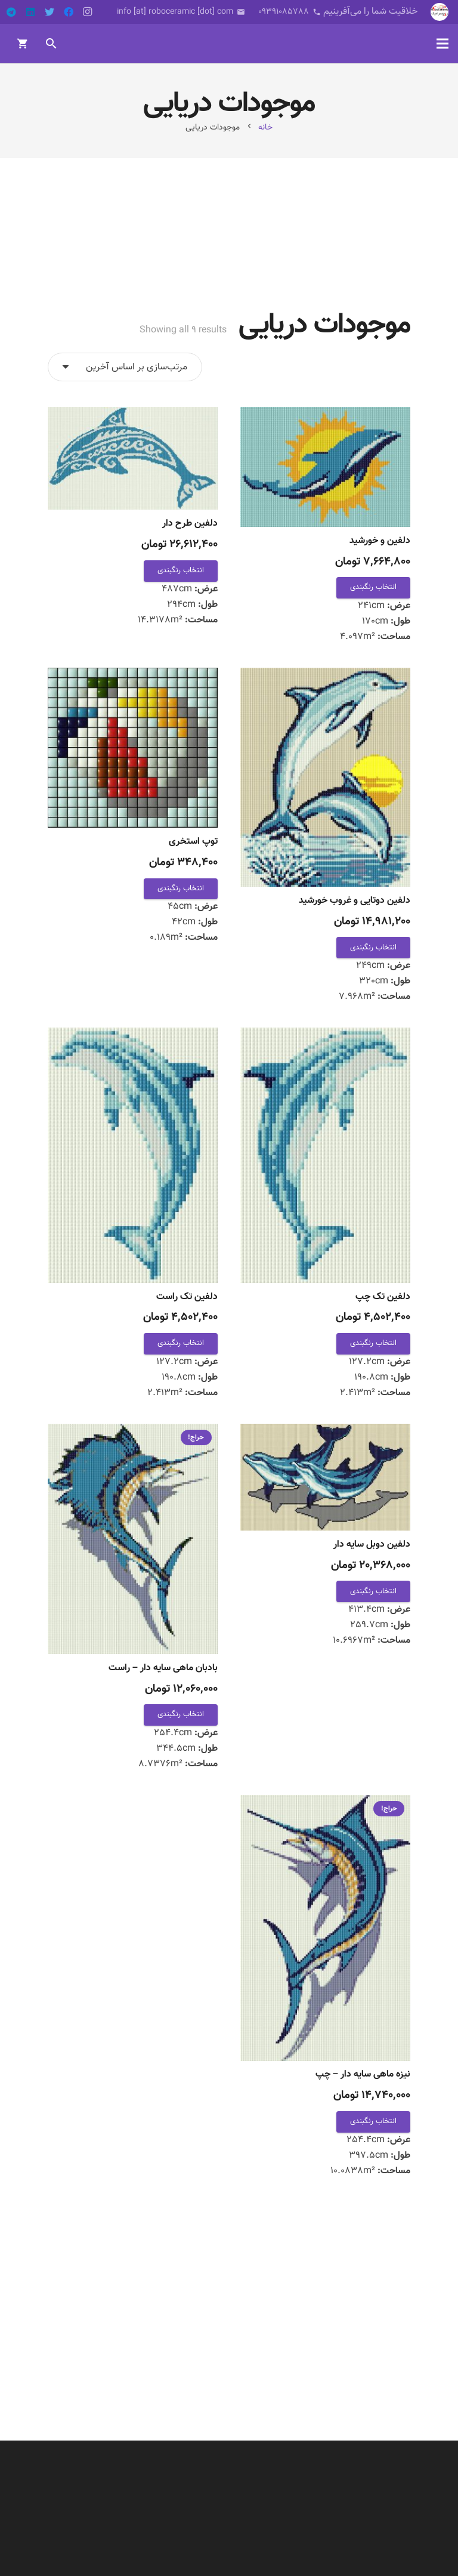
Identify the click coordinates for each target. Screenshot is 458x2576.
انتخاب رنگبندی (373, 587)
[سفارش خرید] (125, 367)
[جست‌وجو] (51, 43)
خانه (265, 127)
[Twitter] (49, 11)
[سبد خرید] (23, 43)
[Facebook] (68, 11)
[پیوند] (439, 12)
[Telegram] (11, 11)
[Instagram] (87, 11)
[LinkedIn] (30, 11)
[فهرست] (442, 43)
